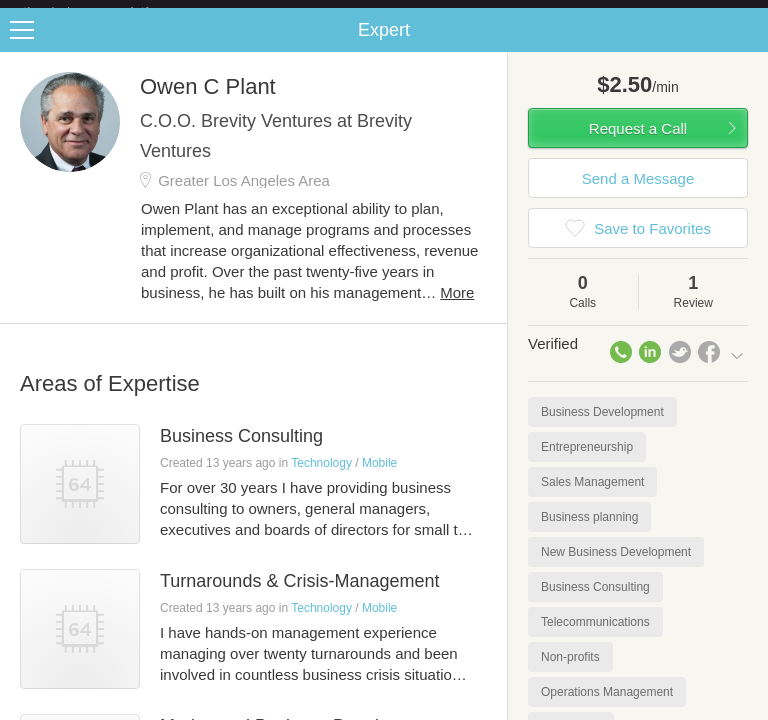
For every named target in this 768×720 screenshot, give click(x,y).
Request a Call (638, 144)
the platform (107, 11)
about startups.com (689, 13)
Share (748, 46)
